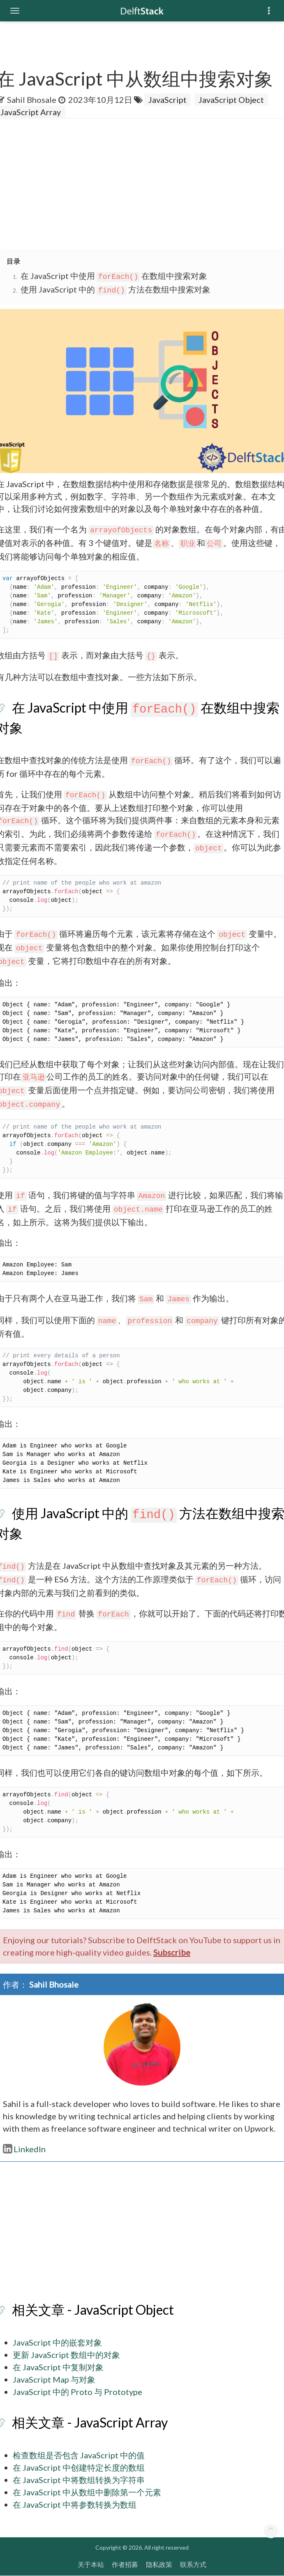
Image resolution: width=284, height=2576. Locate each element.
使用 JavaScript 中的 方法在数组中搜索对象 (115, 289)
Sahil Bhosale (31, 100)
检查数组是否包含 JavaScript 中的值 (79, 2455)
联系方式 (193, 2564)
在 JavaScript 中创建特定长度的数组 (79, 2467)
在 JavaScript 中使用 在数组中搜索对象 (114, 276)
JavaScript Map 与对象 (54, 2379)
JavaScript (167, 100)
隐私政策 (159, 2564)
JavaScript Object (231, 100)
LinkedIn (24, 2149)
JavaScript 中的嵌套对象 (57, 2342)
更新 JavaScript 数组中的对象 (66, 2355)
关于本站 (91, 2564)
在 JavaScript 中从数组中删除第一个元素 (87, 2492)
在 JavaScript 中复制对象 (58, 2367)
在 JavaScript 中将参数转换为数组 (74, 2504)
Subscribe (171, 1952)
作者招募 (125, 2564)
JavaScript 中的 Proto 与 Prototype (77, 2392)
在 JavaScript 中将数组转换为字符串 (79, 2480)
